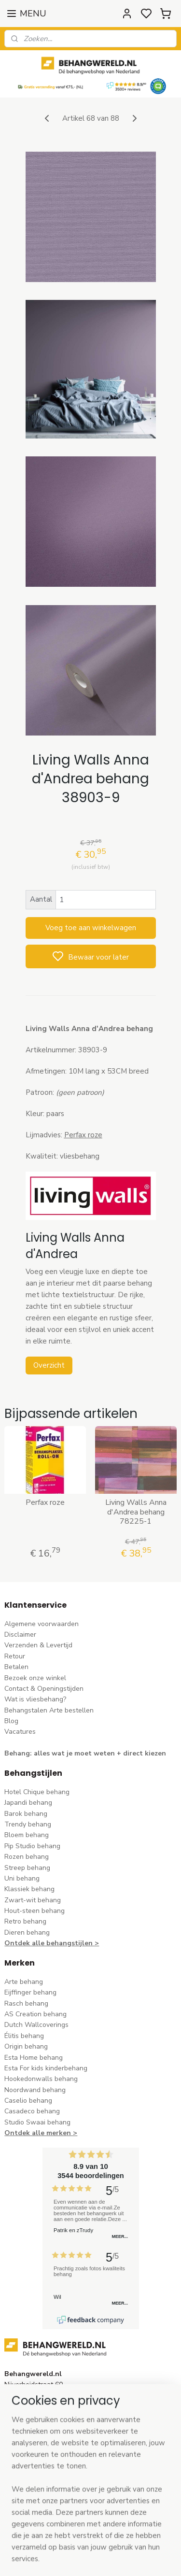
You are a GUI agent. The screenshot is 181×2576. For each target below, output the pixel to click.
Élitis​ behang (24, 2035)
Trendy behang (27, 1824)
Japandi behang (28, 1802)
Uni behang (22, 1878)
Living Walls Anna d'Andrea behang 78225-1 (136, 1512)
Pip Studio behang (32, 1846)
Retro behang (25, 1921)
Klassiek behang (29, 1889)
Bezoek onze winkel (35, 1678)
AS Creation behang (35, 2014)
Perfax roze (45, 1502)
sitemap (134, 2558)
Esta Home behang (33, 2057)
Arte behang (23, 1981)
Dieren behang (27, 1932)
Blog (11, 1721)
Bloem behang (26, 1835)
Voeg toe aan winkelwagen (90, 928)
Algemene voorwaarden (41, 1623)
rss (151, 2558)
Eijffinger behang (30, 1992)
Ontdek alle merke (35, 2132)
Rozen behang (26, 1856)
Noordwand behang (35, 2090)
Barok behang (25, 1813)
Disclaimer (20, 1634)
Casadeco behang (32, 2111)
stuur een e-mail (29, 2439)
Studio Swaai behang (37, 2122)
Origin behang (26, 2046)
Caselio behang (28, 2100)
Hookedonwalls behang (41, 2078)
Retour (14, 1656)
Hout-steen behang (34, 1910)
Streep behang (27, 1867)
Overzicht (49, 1365)
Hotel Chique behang (37, 1792)
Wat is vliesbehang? (35, 1699)
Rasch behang (26, 2003)
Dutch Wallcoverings (36, 2024)
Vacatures (20, 1731)
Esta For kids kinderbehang (45, 2068)
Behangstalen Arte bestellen (49, 1710)
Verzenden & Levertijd (38, 1645)
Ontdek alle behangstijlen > (51, 1943)
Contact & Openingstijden (44, 1688)
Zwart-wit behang (32, 1900)
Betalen (16, 1666)
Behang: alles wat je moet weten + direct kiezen (85, 1753)
